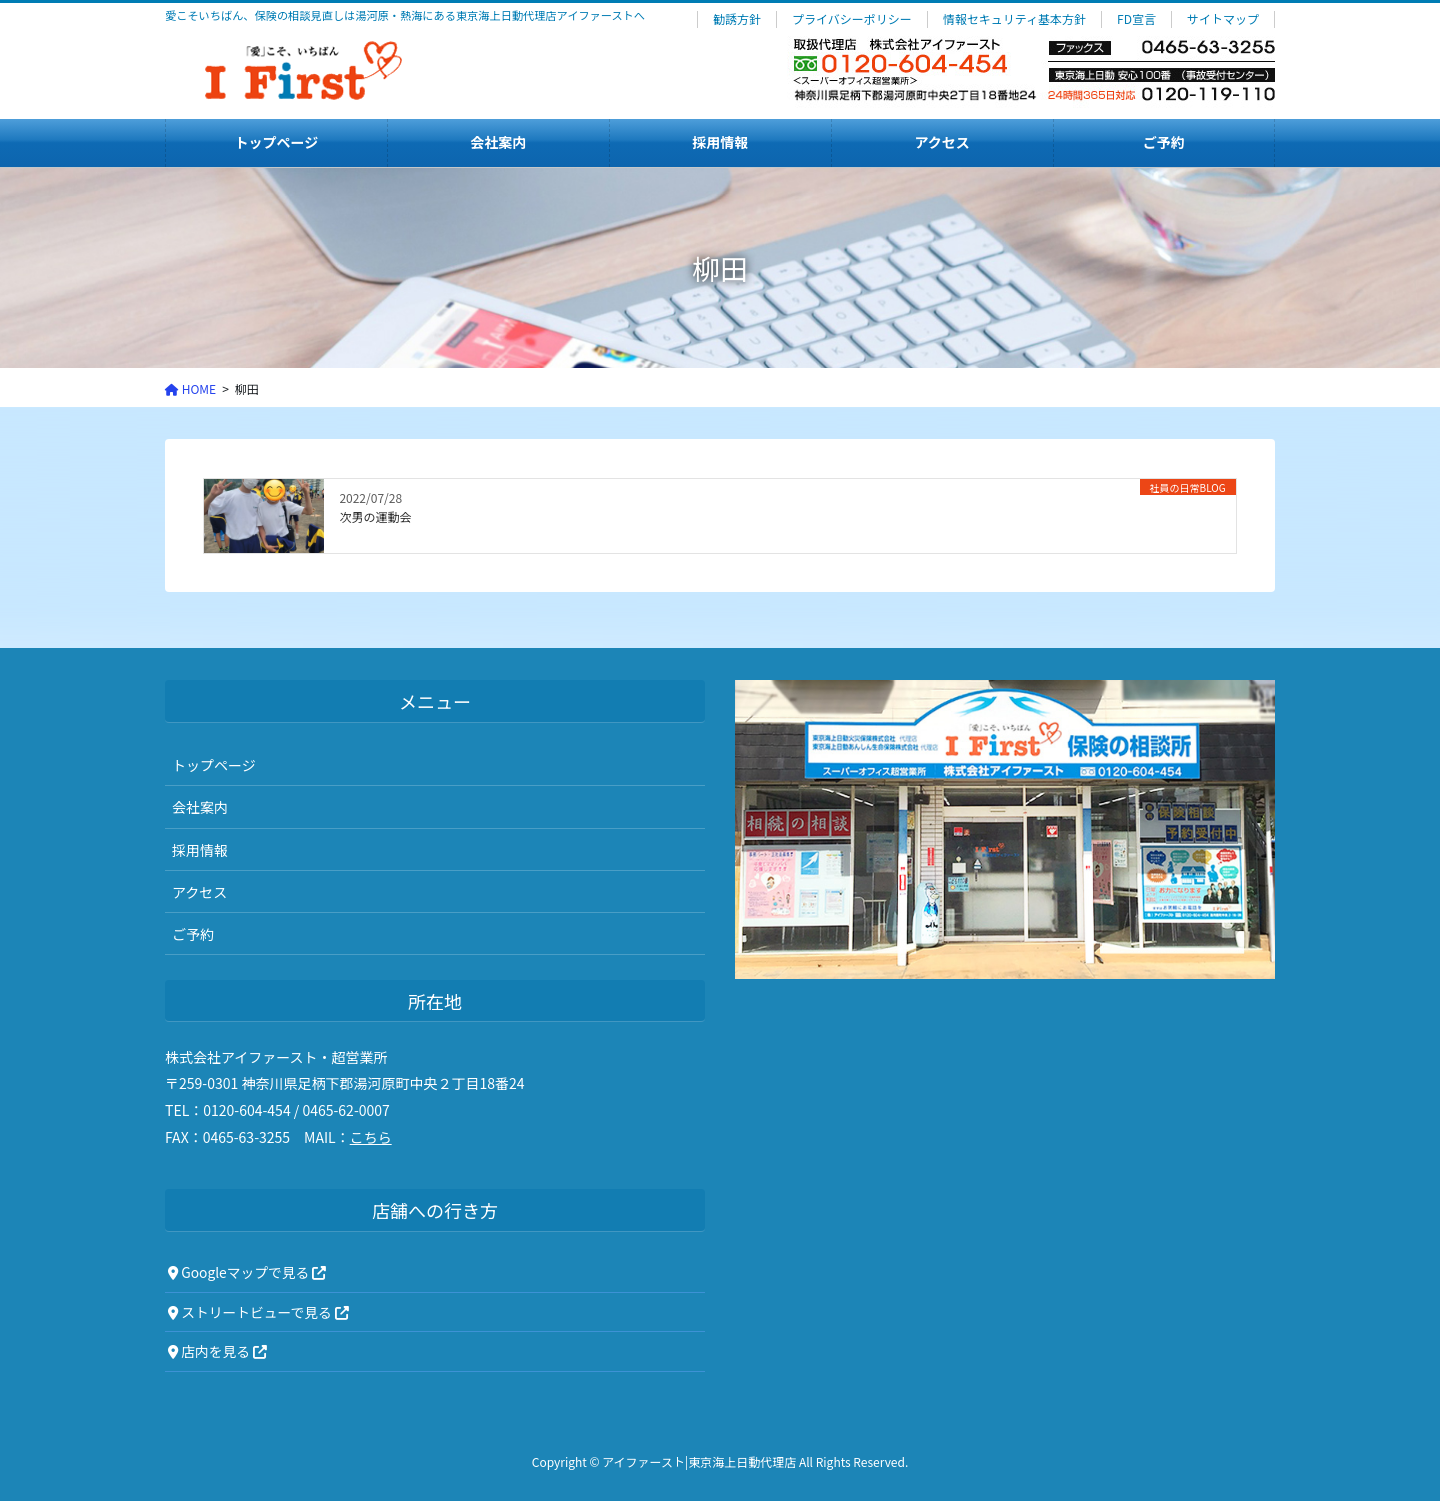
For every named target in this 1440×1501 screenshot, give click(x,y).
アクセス (199, 892)
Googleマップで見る (247, 1272)
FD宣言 (1136, 19)
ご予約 (193, 934)
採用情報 (200, 850)
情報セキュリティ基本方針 (1014, 19)
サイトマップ (1223, 19)
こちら (371, 1137)
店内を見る (217, 1351)
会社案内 (200, 807)
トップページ (214, 765)
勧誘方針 (737, 19)
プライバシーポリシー (852, 19)
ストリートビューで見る (258, 1312)
